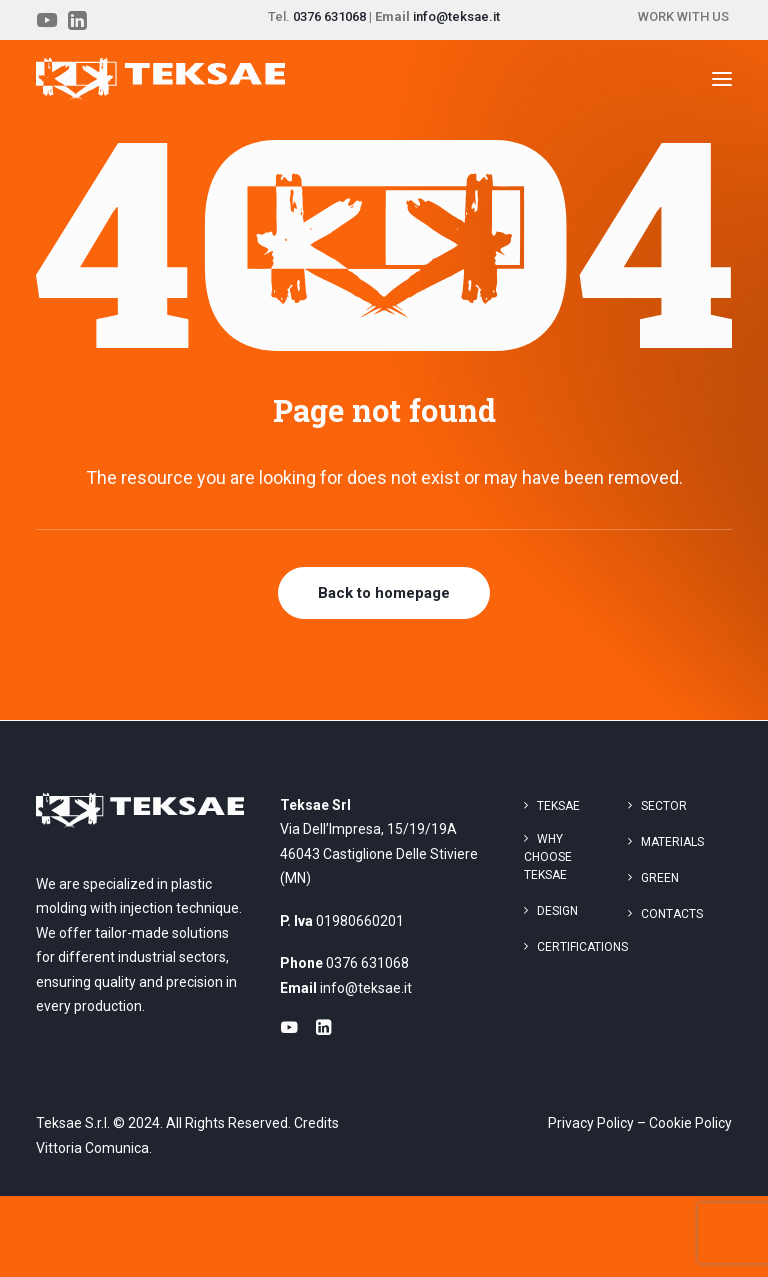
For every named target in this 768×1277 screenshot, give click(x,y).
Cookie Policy (690, 1123)
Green (660, 878)
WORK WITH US (683, 16)
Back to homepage (384, 593)
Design (557, 911)
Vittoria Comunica (92, 1148)
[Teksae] (160, 79)
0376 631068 (329, 16)
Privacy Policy (591, 1123)
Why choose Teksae (548, 857)
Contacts (672, 914)
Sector (664, 806)
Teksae (558, 806)
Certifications (582, 947)
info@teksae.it (456, 16)
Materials (672, 842)
